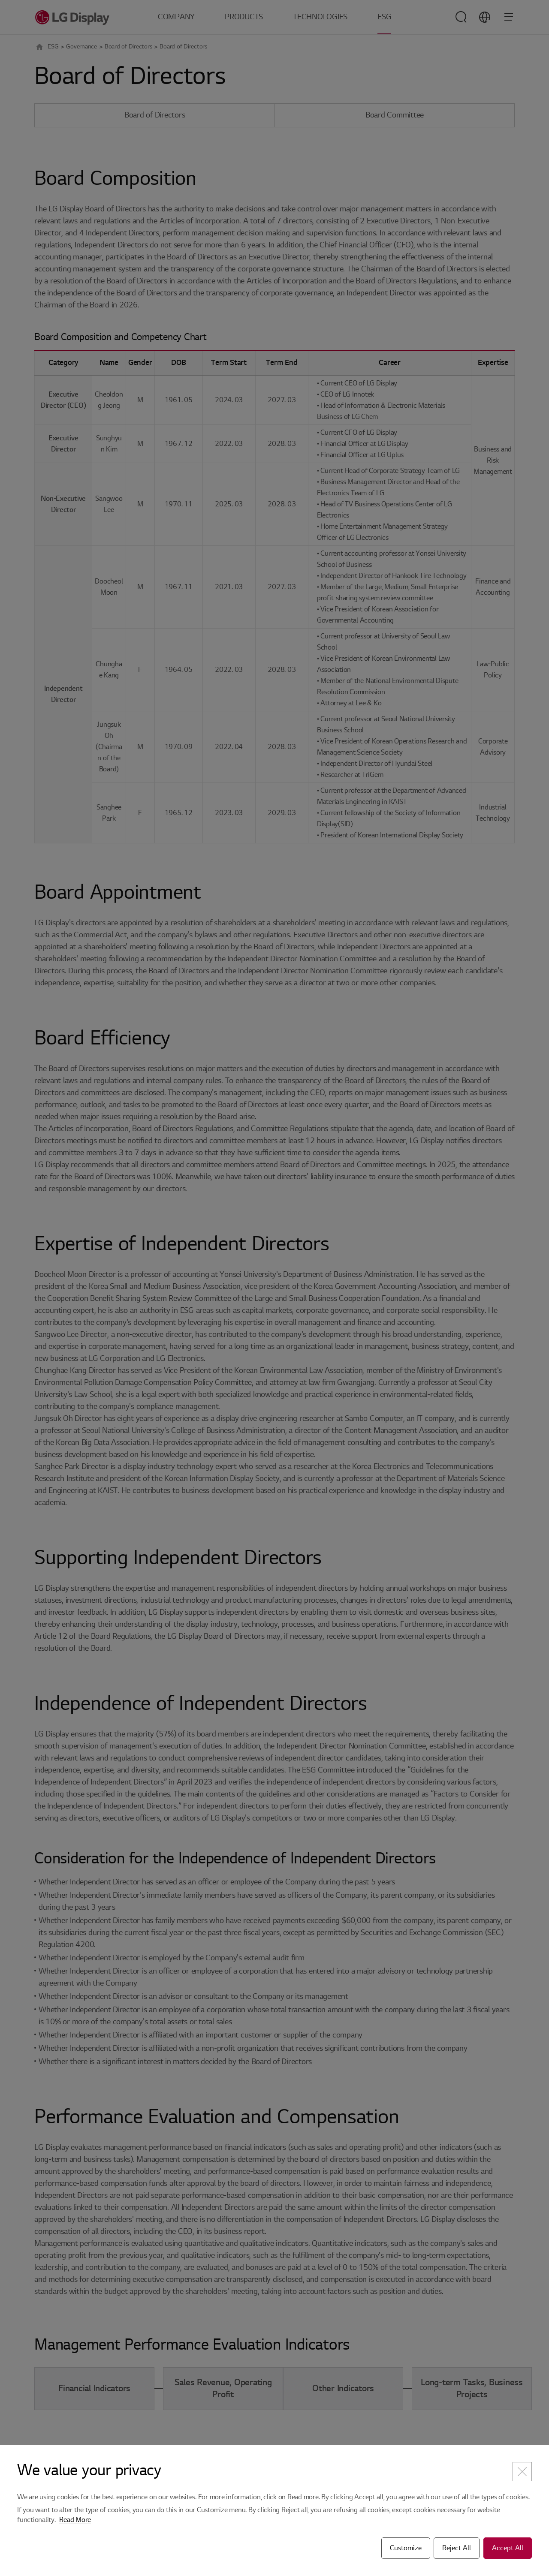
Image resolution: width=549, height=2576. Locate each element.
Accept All (507, 2548)
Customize (406, 2548)
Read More (75, 2520)
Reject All (456, 2548)
